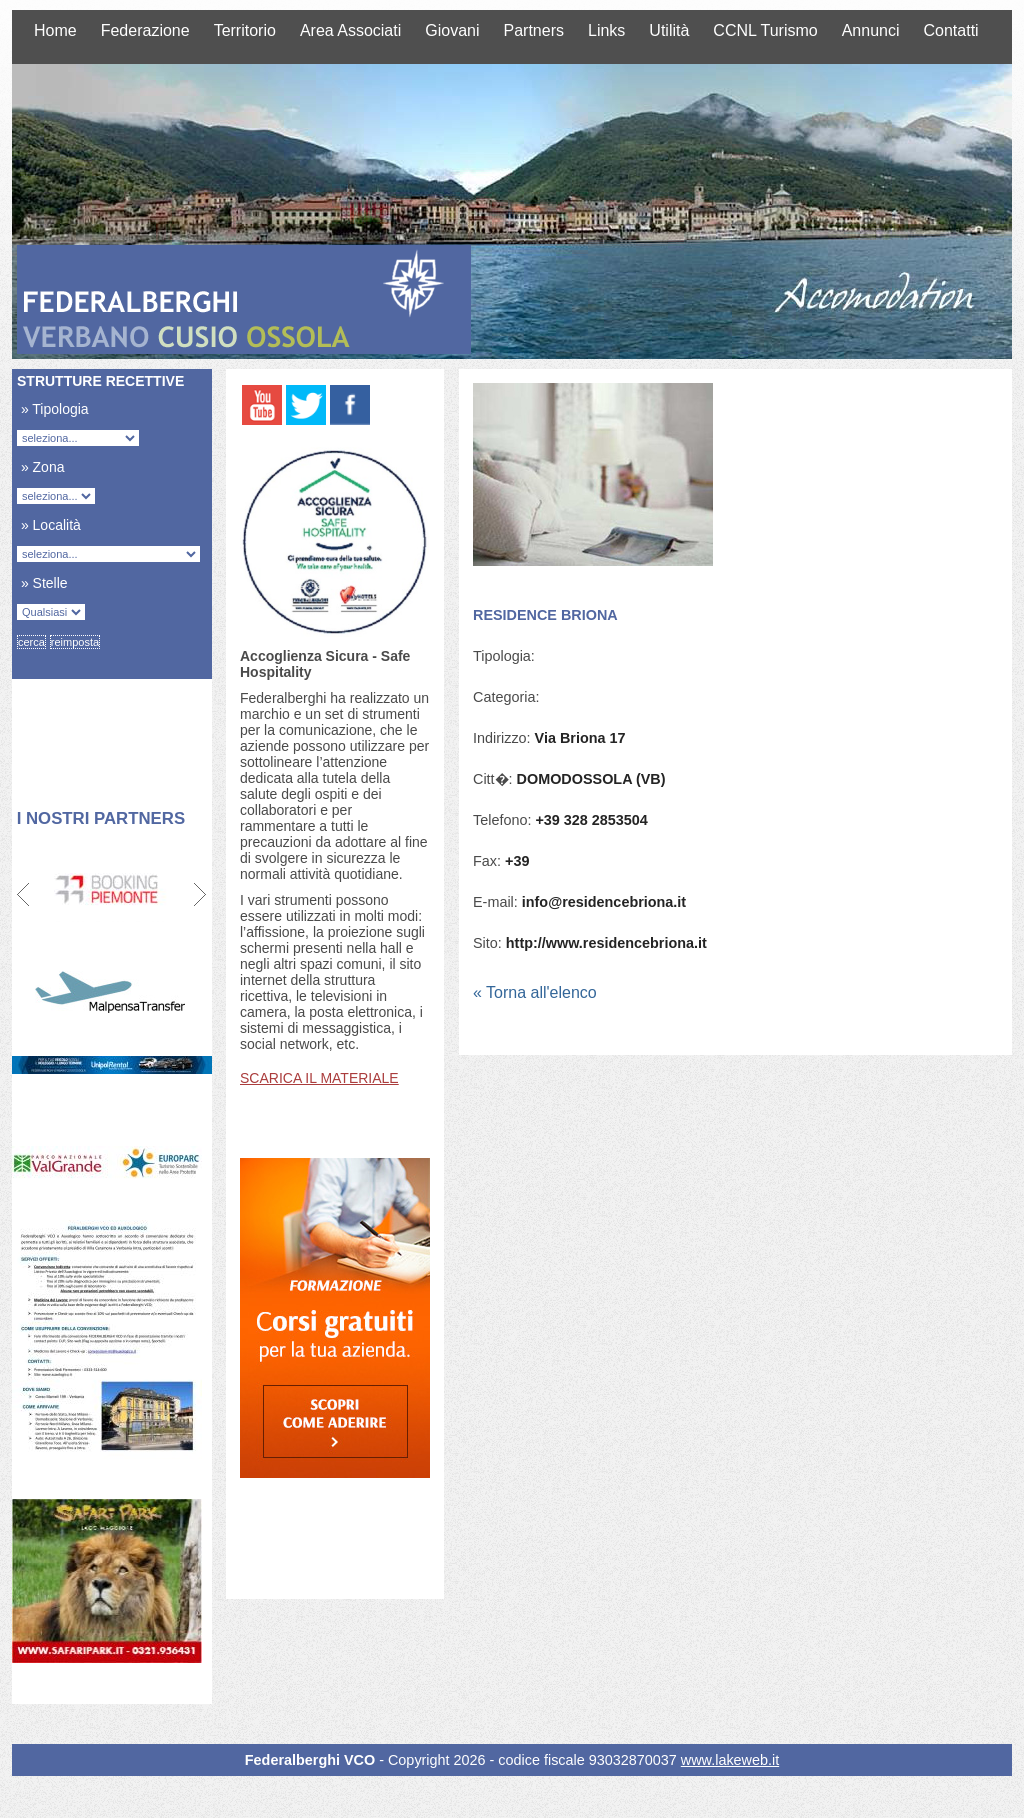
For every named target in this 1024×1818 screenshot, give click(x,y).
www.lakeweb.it (730, 1760)
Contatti (951, 30)
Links (606, 30)
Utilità (669, 30)
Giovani (452, 30)
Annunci (871, 30)
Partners (534, 30)
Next (199, 895)
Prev (24, 895)
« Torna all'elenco (535, 992)
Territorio (245, 30)
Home (55, 30)
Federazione (145, 30)
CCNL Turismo (765, 30)
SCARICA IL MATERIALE (319, 1078)
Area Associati (350, 30)
